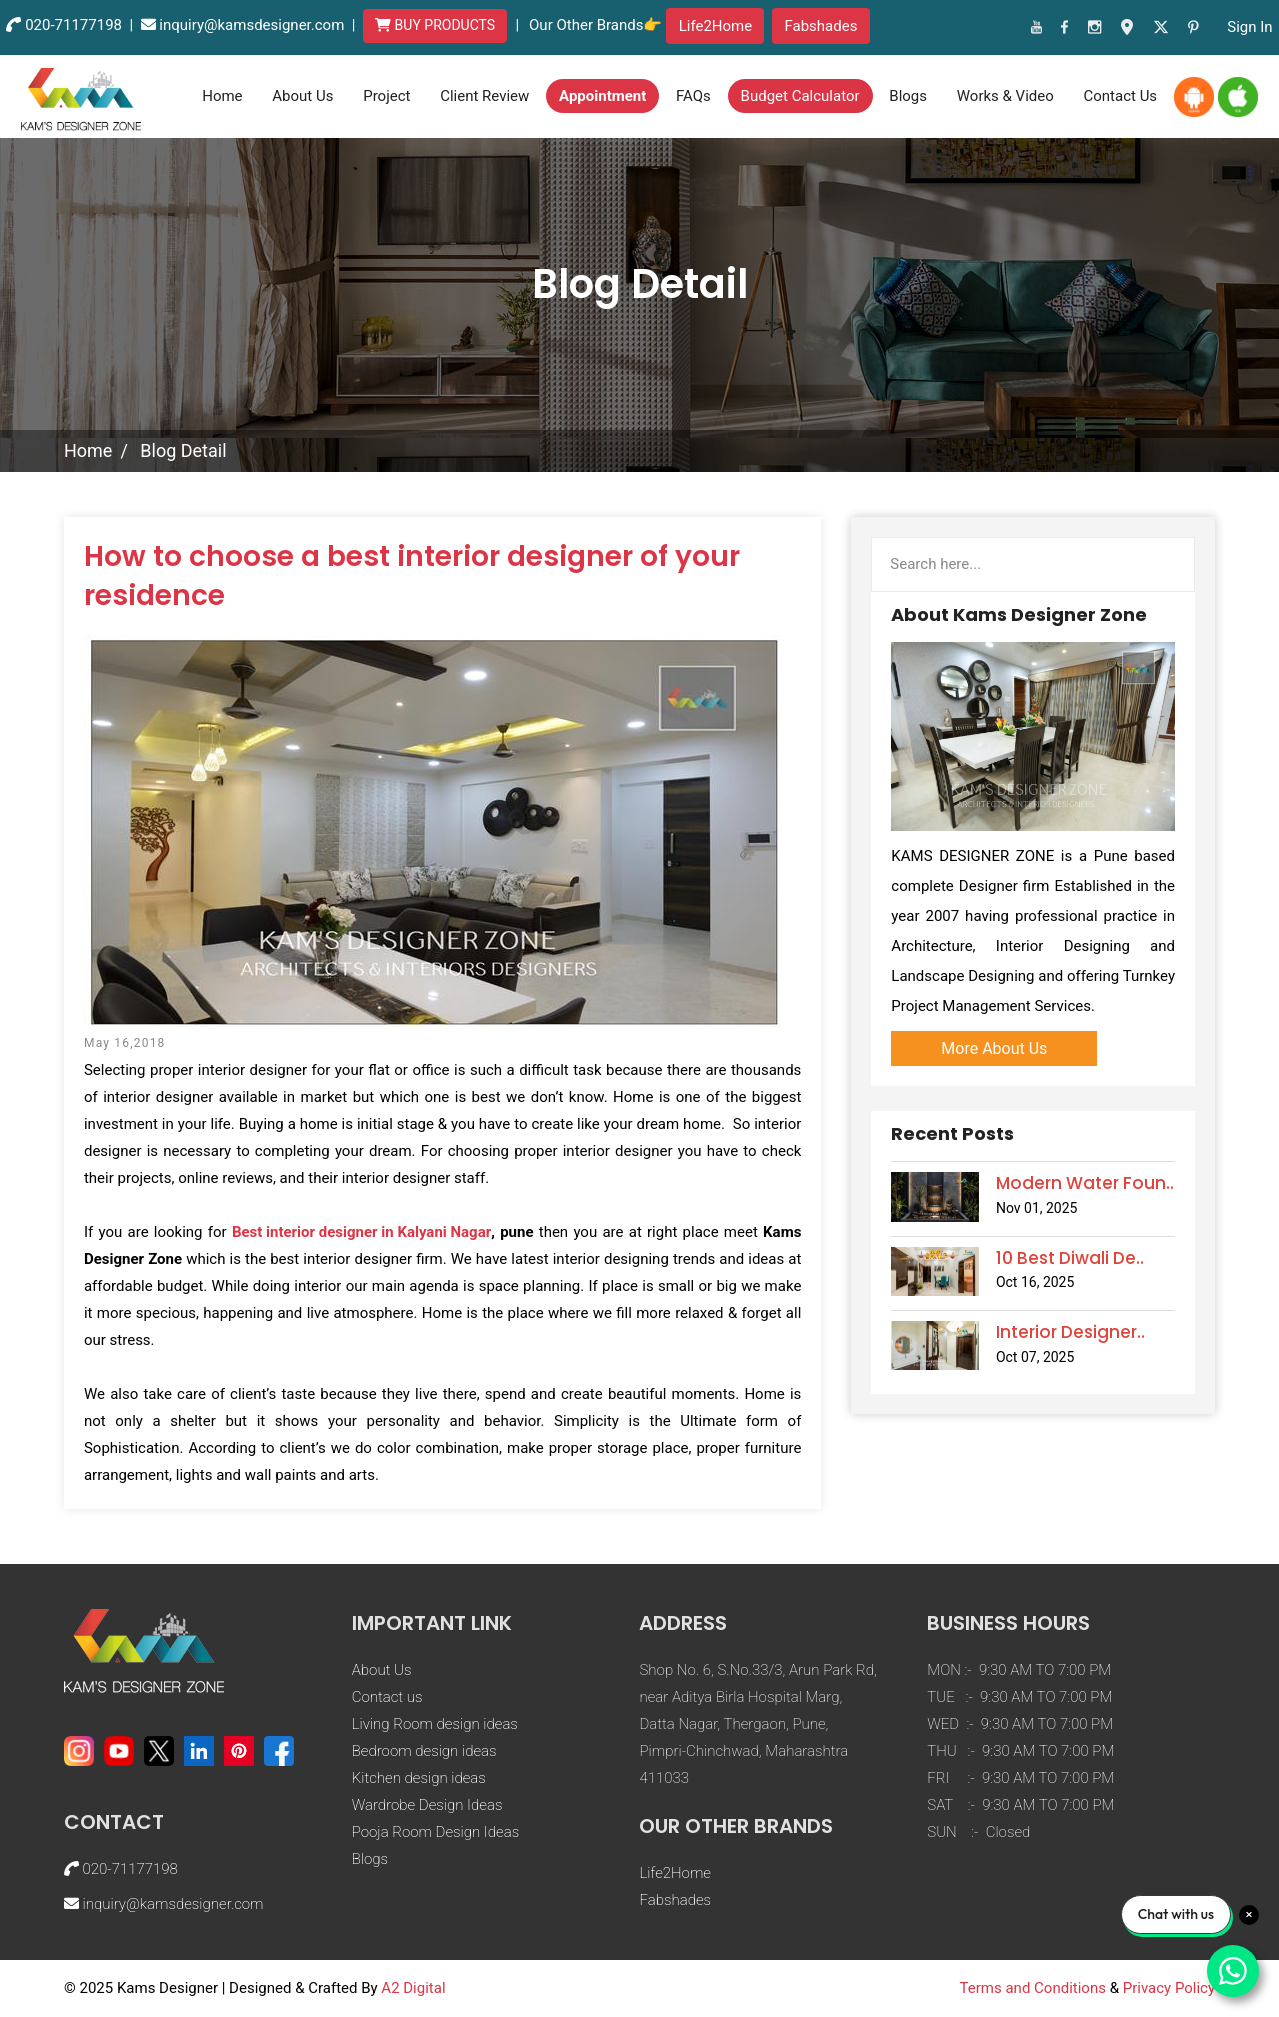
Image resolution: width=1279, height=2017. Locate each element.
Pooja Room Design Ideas (435, 1832)
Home (222, 96)
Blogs (908, 96)
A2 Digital (413, 1988)
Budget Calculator (800, 96)
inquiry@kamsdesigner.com (251, 25)
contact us (1121, 96)
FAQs (693, 96)
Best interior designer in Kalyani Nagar (361, 1232)
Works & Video (1005, 96)
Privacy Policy (1169, 1988)
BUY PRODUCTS (435, 25)
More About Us (994, 1048)
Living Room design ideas (435, 1724)
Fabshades (820, 26)
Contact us (387, 1697)
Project (386, 96)
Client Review (484, 96)
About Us (302, 96)
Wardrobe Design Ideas (427, 1805)
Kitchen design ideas (419, 1778)
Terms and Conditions (1033, 1988)
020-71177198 (73, 25)
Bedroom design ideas (424, 1751)
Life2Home (716, 26)
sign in (1249, 27)
